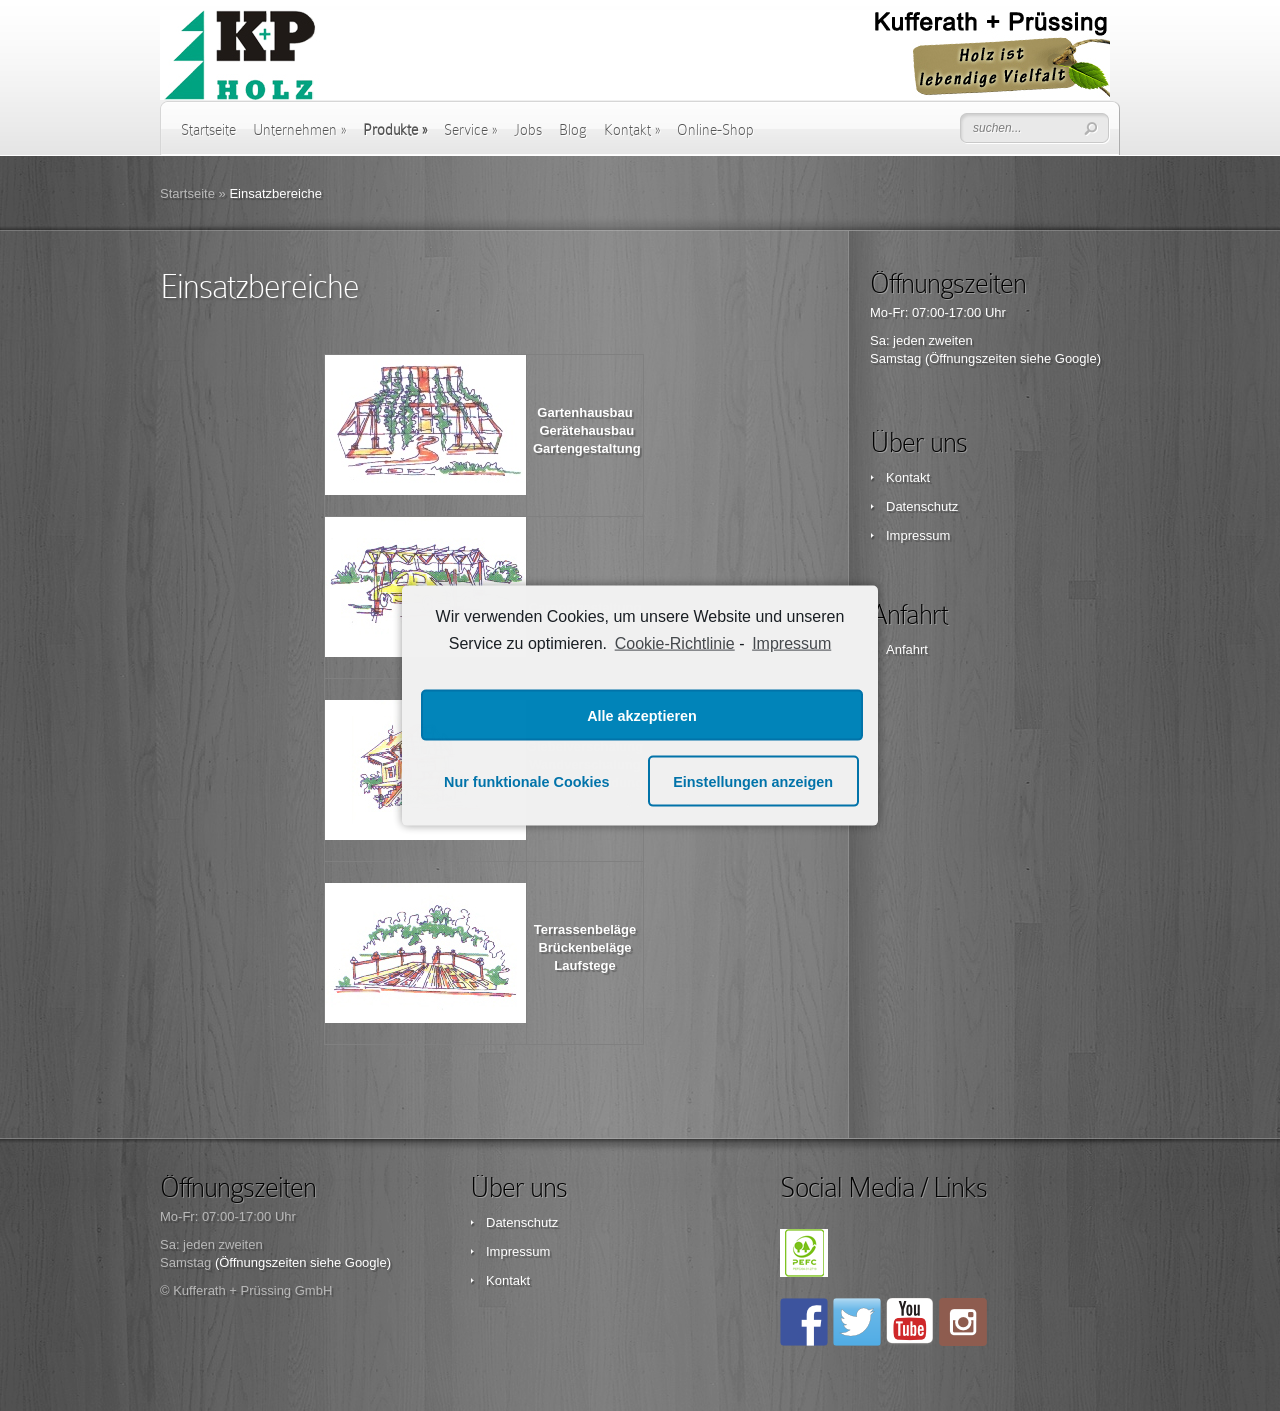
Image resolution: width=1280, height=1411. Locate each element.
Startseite (208, 130)
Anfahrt (907, 649)
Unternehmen (299, 130)
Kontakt (632, 130)
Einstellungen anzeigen (753, 781)
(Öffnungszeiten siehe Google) (1013, 358)
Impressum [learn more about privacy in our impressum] (791, 642)
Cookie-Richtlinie (675, 642)
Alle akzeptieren (642, 715)
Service (470, 130)
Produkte (395, 130)
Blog (573, 130)
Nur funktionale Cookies (527, 781)
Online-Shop (715, 130)
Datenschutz (922, 506)
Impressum (918, 535)
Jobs (528, 130)
